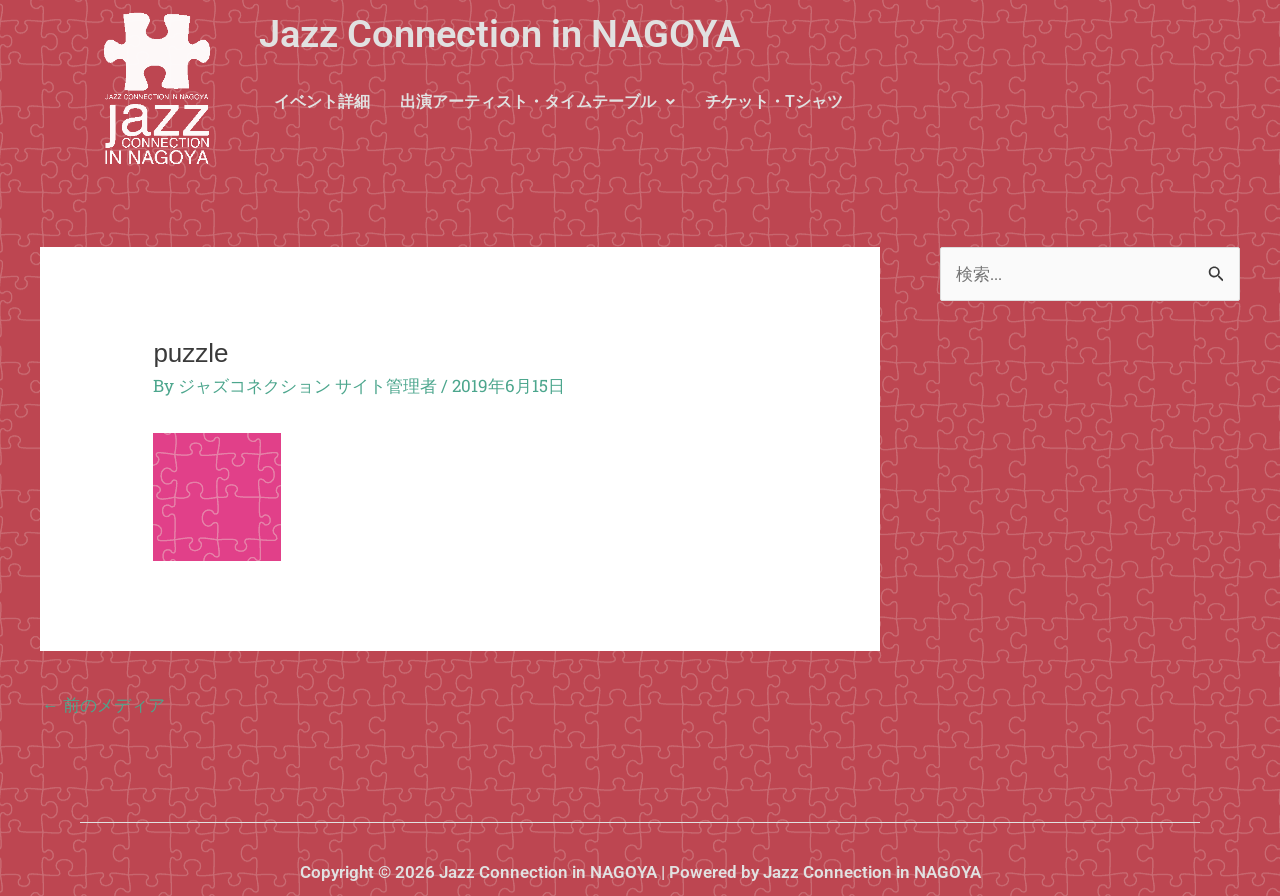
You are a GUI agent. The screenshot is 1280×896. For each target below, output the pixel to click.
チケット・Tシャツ (774, 101)
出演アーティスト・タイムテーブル (537, 101)
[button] (537, 102)
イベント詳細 (322, 101)
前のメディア (103, 704)
